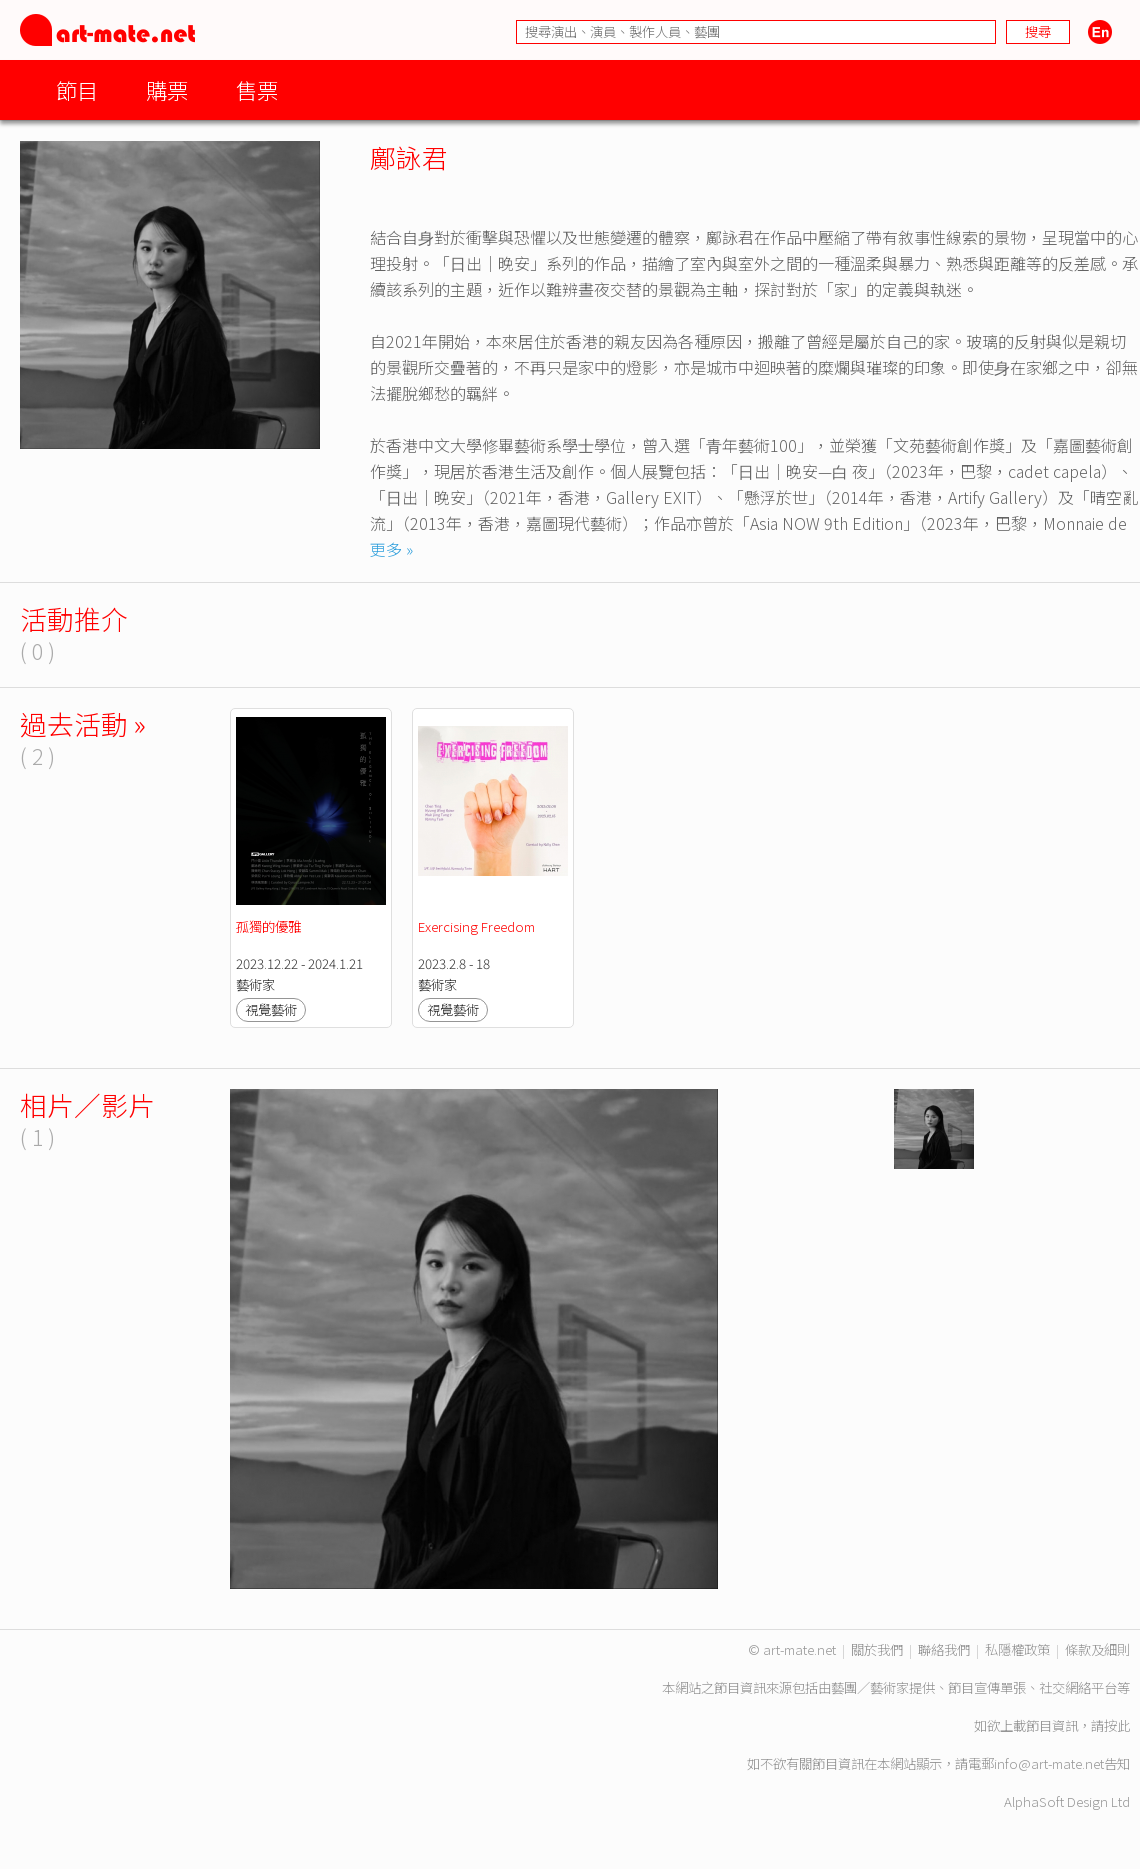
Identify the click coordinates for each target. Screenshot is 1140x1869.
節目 (77, 89)
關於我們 (877, 1649)
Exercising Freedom (476, 926)
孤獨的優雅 (268, 926)
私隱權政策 (1017, 1649)
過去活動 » (83, 723)
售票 (257, 89)
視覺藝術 (271, 1009)
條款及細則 (1097, 1649)
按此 (1117, 1725)
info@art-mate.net (1049, 1763)
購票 (167, 89)
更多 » (391, 549)
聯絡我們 (944, 1649)
